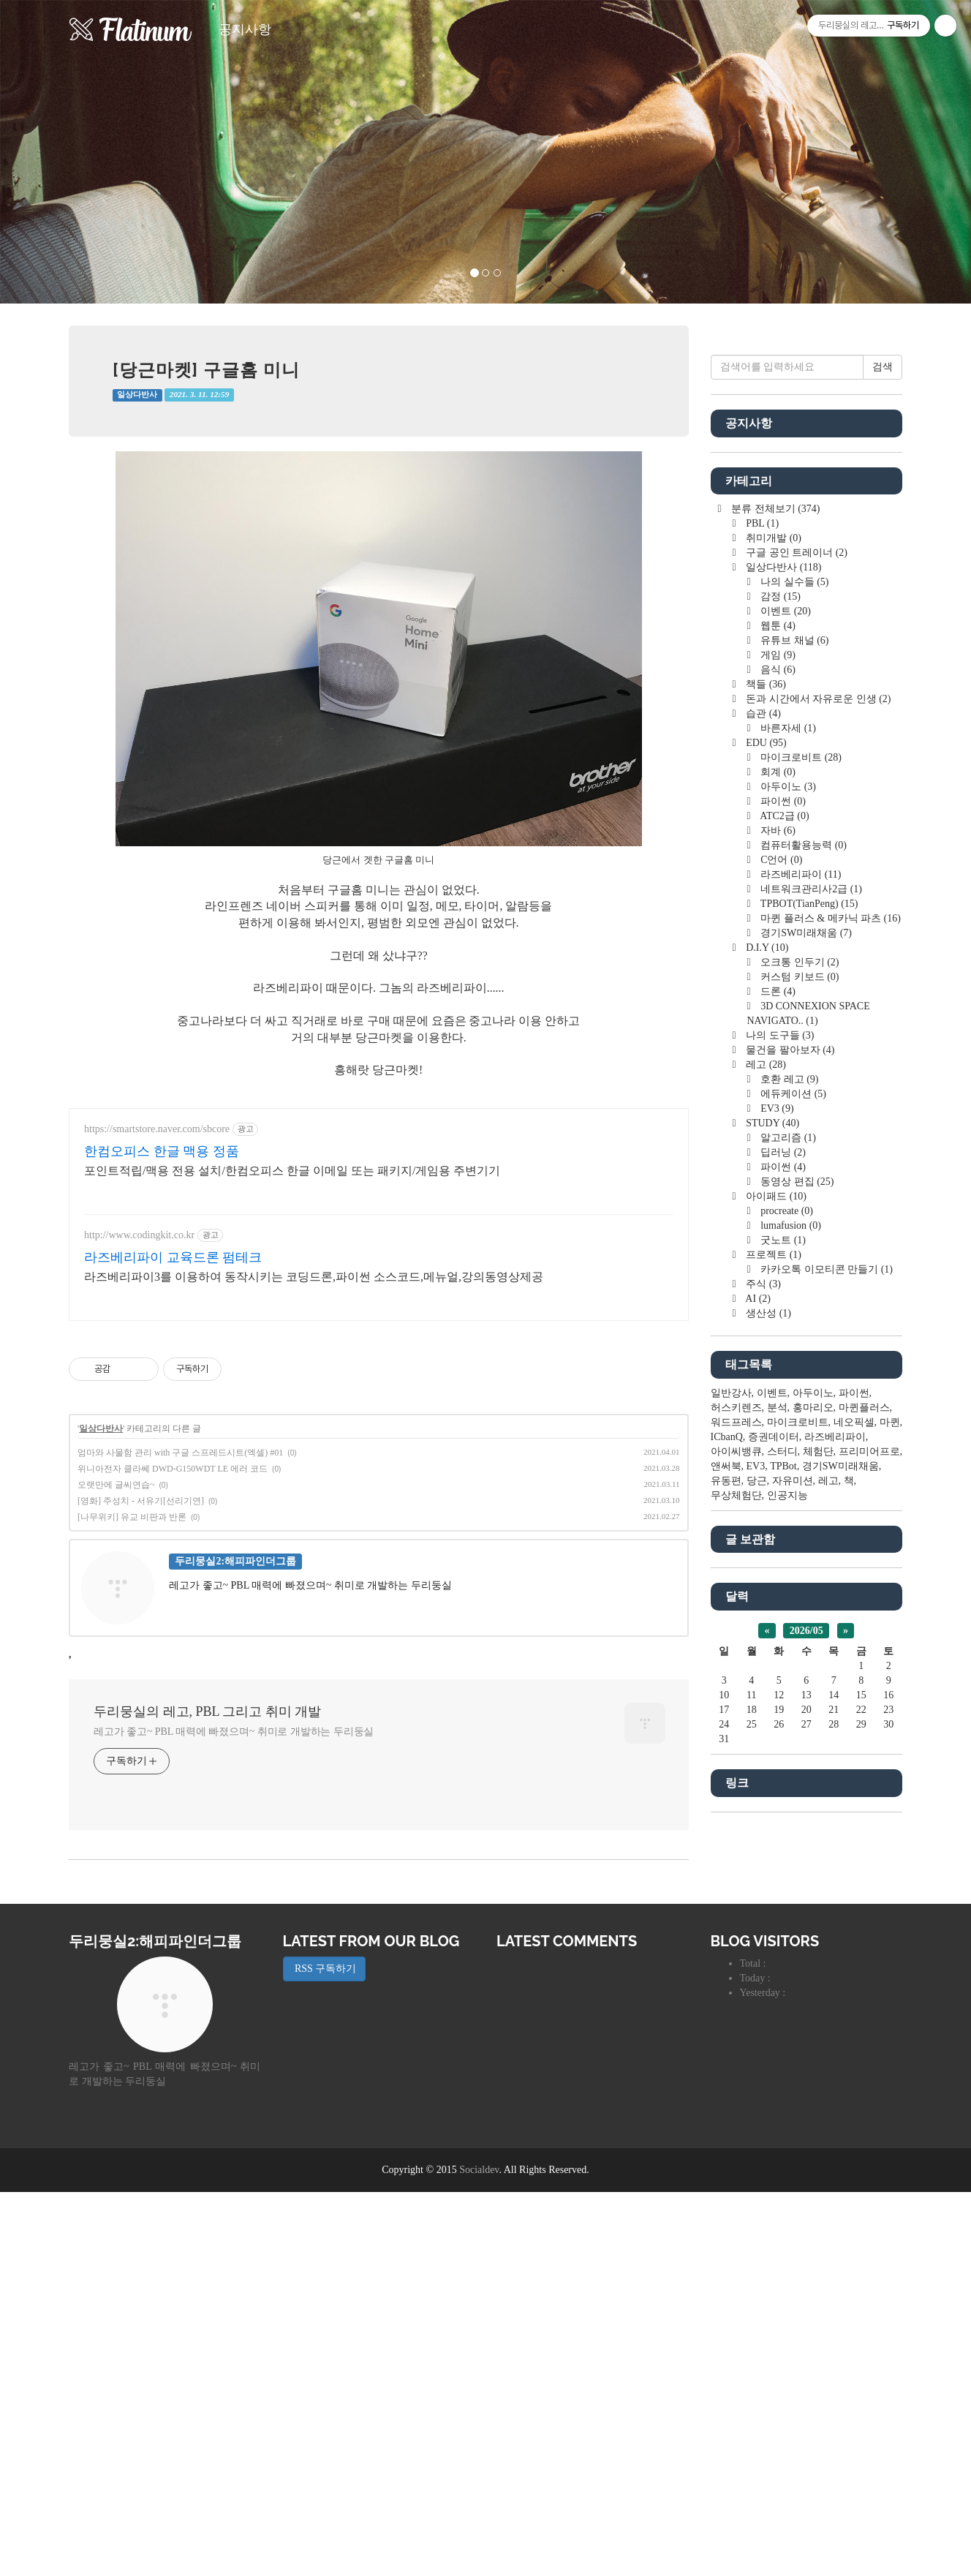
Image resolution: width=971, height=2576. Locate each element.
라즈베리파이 (800, 1313)
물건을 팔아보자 (789, 1488)
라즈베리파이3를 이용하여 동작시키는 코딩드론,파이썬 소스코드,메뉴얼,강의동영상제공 (313, 1481)
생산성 (767, 1752)
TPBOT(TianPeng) (808, 1342)
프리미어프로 (869, 1890)
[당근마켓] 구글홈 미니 (206, 369)
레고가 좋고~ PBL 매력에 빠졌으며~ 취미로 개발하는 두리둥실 (234, 1936)
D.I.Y (766, 1386)
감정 (779, 1035)
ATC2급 (783, 1254)
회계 (777, 1210)
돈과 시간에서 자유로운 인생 (817, 1137)
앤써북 (726, 1904)
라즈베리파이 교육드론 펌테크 (173, 1462)
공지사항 (245, 29)
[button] (73, 152)
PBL (761, 962)
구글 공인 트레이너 (795, 991)
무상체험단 (736, 1934)
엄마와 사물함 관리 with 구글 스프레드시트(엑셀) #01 (180, 1657)
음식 (777, 1108)
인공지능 (787, 1934)
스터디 (782, 1890)
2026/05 (806, 2069)
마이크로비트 (800, 1196)
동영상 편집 (796, 1620)
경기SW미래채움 (805, 1371)
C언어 (780, 1298)
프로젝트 (772, 1693)
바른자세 (787, 1166)
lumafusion (789, 1664)
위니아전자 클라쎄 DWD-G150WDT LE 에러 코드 (173, 1673)
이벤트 (784, 1049)
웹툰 (777, 1064)
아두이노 (787, 1225)
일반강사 (731, 1831)
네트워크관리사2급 (810, 1327)
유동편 (726, 1919)
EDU (765, 1181)
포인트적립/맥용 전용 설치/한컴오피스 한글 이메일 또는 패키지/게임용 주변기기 (292, 1375)
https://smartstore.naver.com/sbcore (157, 1333)
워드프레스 (736, 1861)
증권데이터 (773, 1875)
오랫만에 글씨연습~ (116, 1689)
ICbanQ (727, 1875)
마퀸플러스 (864, 1846)
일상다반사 (137, 395)
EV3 (776, 1547)
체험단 (818, 1890)
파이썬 (782, 1240)
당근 (757, 1919)
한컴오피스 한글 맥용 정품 (161, 1356)
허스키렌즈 (736, 1846)
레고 (765, 1503)
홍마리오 (813, 1846)
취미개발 (772, 976)
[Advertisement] (379, 1195)
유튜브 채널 (793, 1079)
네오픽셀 (854, 1861)
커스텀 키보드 (798, 1415)
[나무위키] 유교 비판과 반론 (132, 1722)
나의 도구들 (779, 1474)
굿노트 (782, 1678)
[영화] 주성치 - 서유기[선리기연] (141, 1706)
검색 (882, 805)
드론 (777, 1430)
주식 (762, 1722)
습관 (762, 1152)
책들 (765, 1123)
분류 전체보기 (774, 947)
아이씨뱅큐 (736, 1890)
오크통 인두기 (798, 1401)
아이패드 (775, 1635)
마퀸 (890, 1861)
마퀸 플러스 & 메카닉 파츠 (829, 1357)
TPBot (783, 1904)
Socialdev (479, 2553)
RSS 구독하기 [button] (324, 2352)
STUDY (771, 1561)
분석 (777, 1846)
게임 (777, 1093)
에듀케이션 (792, 1532)
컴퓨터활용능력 (802, 1283)
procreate (785, 1649)
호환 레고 (788, 1518)
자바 (777, 1269)
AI (757, 1737)
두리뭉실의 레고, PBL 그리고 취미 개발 (207, 1916)
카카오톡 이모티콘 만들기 (825, 1708)
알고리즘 (787, 1576)
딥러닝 (782, 1591)
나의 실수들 (793, 1020)
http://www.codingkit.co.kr (139, 1439)
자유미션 (792, 1919)
